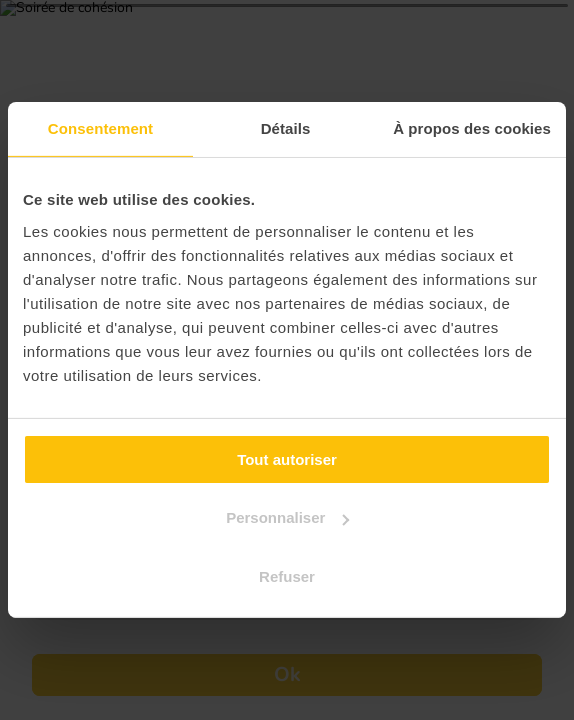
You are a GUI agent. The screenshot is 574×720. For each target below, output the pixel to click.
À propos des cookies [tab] (472, 128)
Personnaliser (287, 517)
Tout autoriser (287, 458)
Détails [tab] (286, 128)
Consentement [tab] (100, 128)
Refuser (287, 576)
